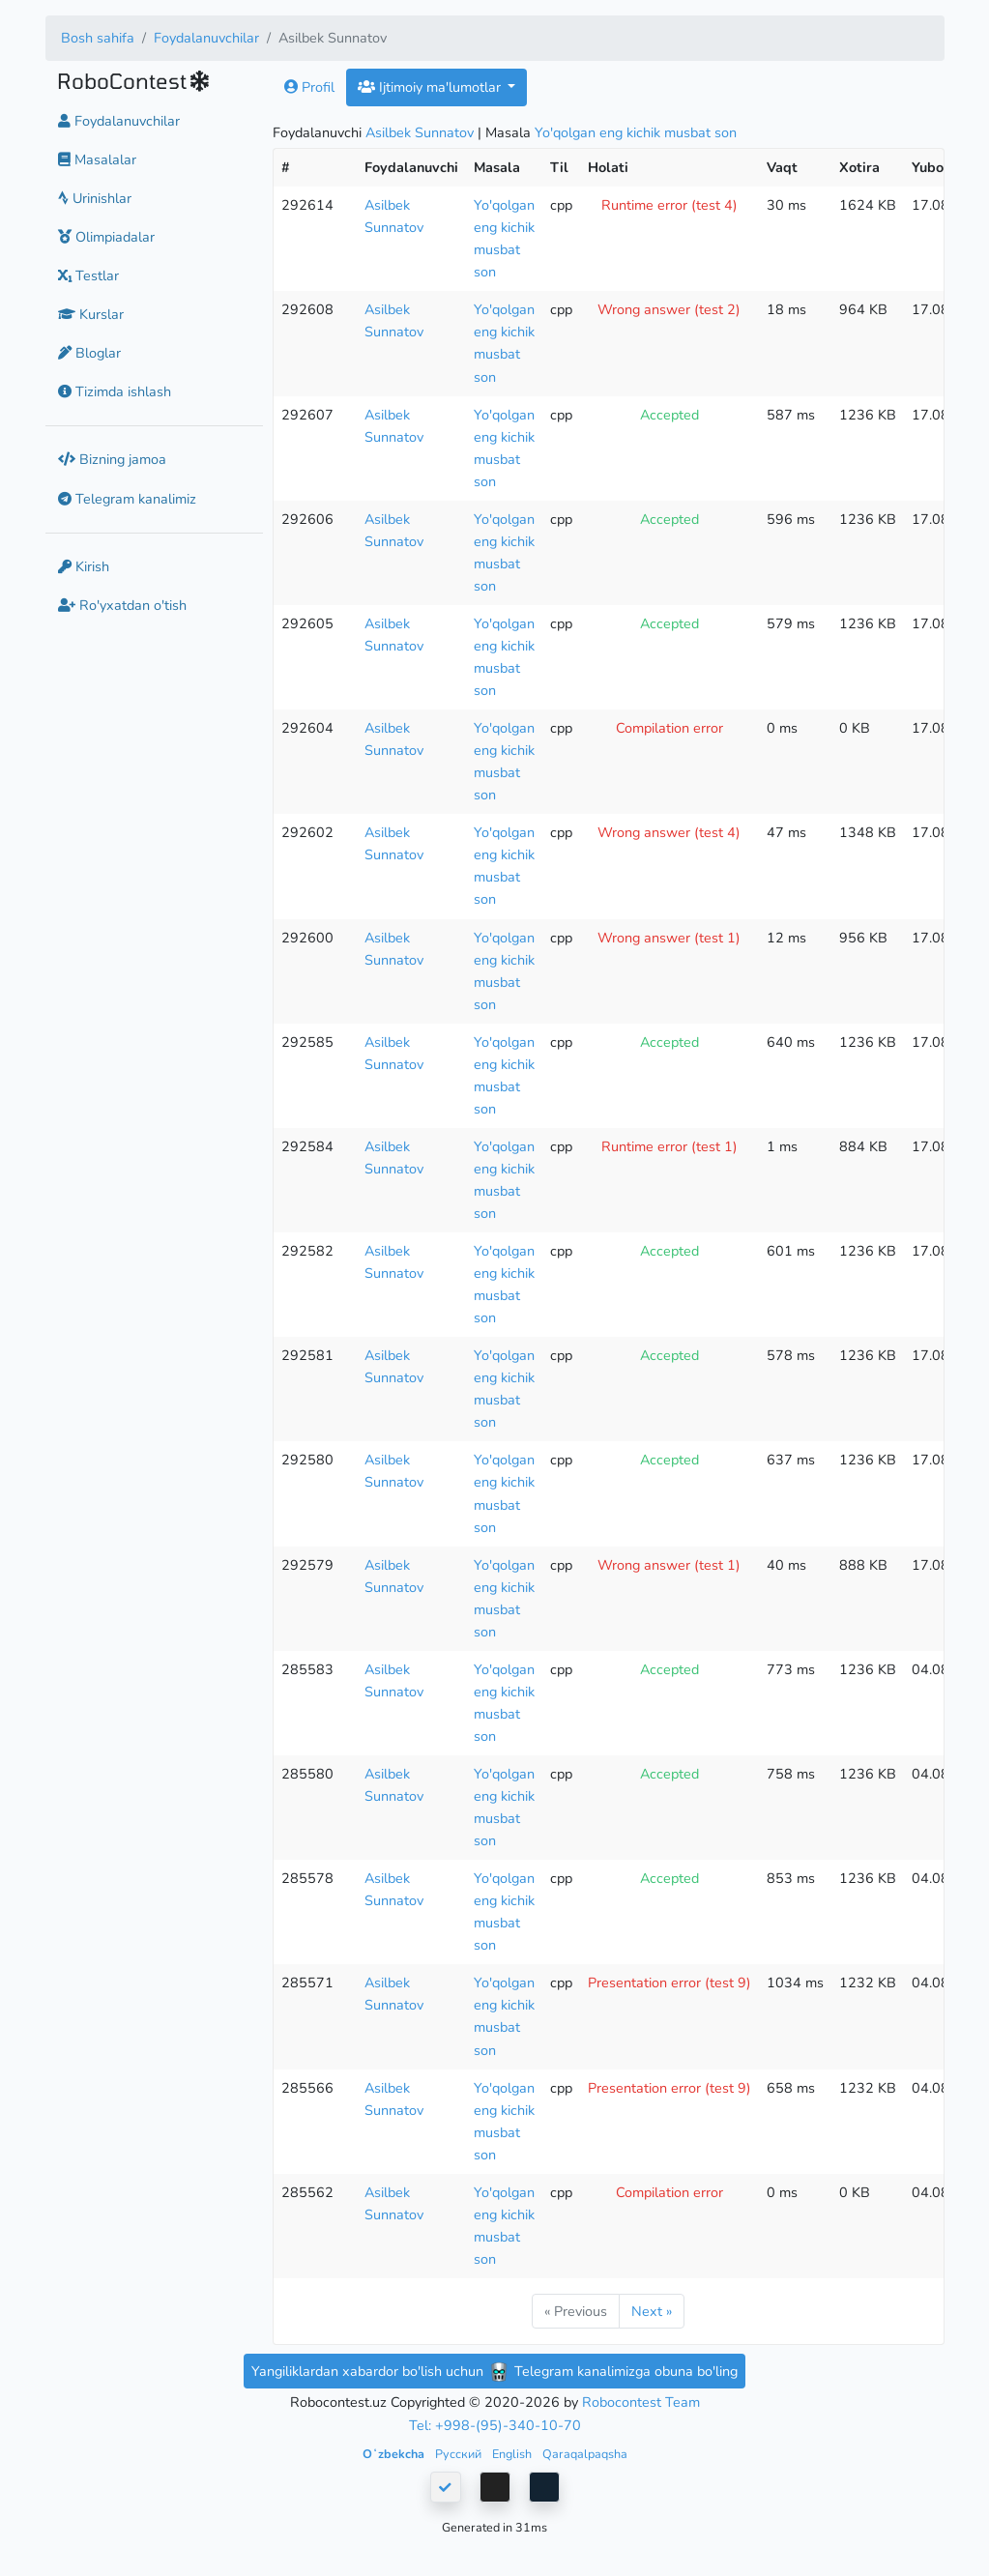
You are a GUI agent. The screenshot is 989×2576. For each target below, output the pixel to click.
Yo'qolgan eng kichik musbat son (636, 132)
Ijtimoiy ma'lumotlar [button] (431, 87)
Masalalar (97, 159)
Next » (651, 2311)
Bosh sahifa (97, 37)
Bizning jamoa (112, 459)
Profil (309, 87)
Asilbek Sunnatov (419, 132)
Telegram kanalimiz (127, 498)
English (513, 2454)
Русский (459, 2454)
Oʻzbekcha (395, 2454)
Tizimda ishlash (114, 391)
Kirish (83, 566)
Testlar (88, 275)
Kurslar (91, 314)
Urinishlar (94, 198)
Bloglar (89, 352)
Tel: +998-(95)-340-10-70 (495, 2425)
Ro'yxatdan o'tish (122, 605)
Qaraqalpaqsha (584, 2454)
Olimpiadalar (106, 236)
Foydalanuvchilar (206, 37)
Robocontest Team (641, 2402)
